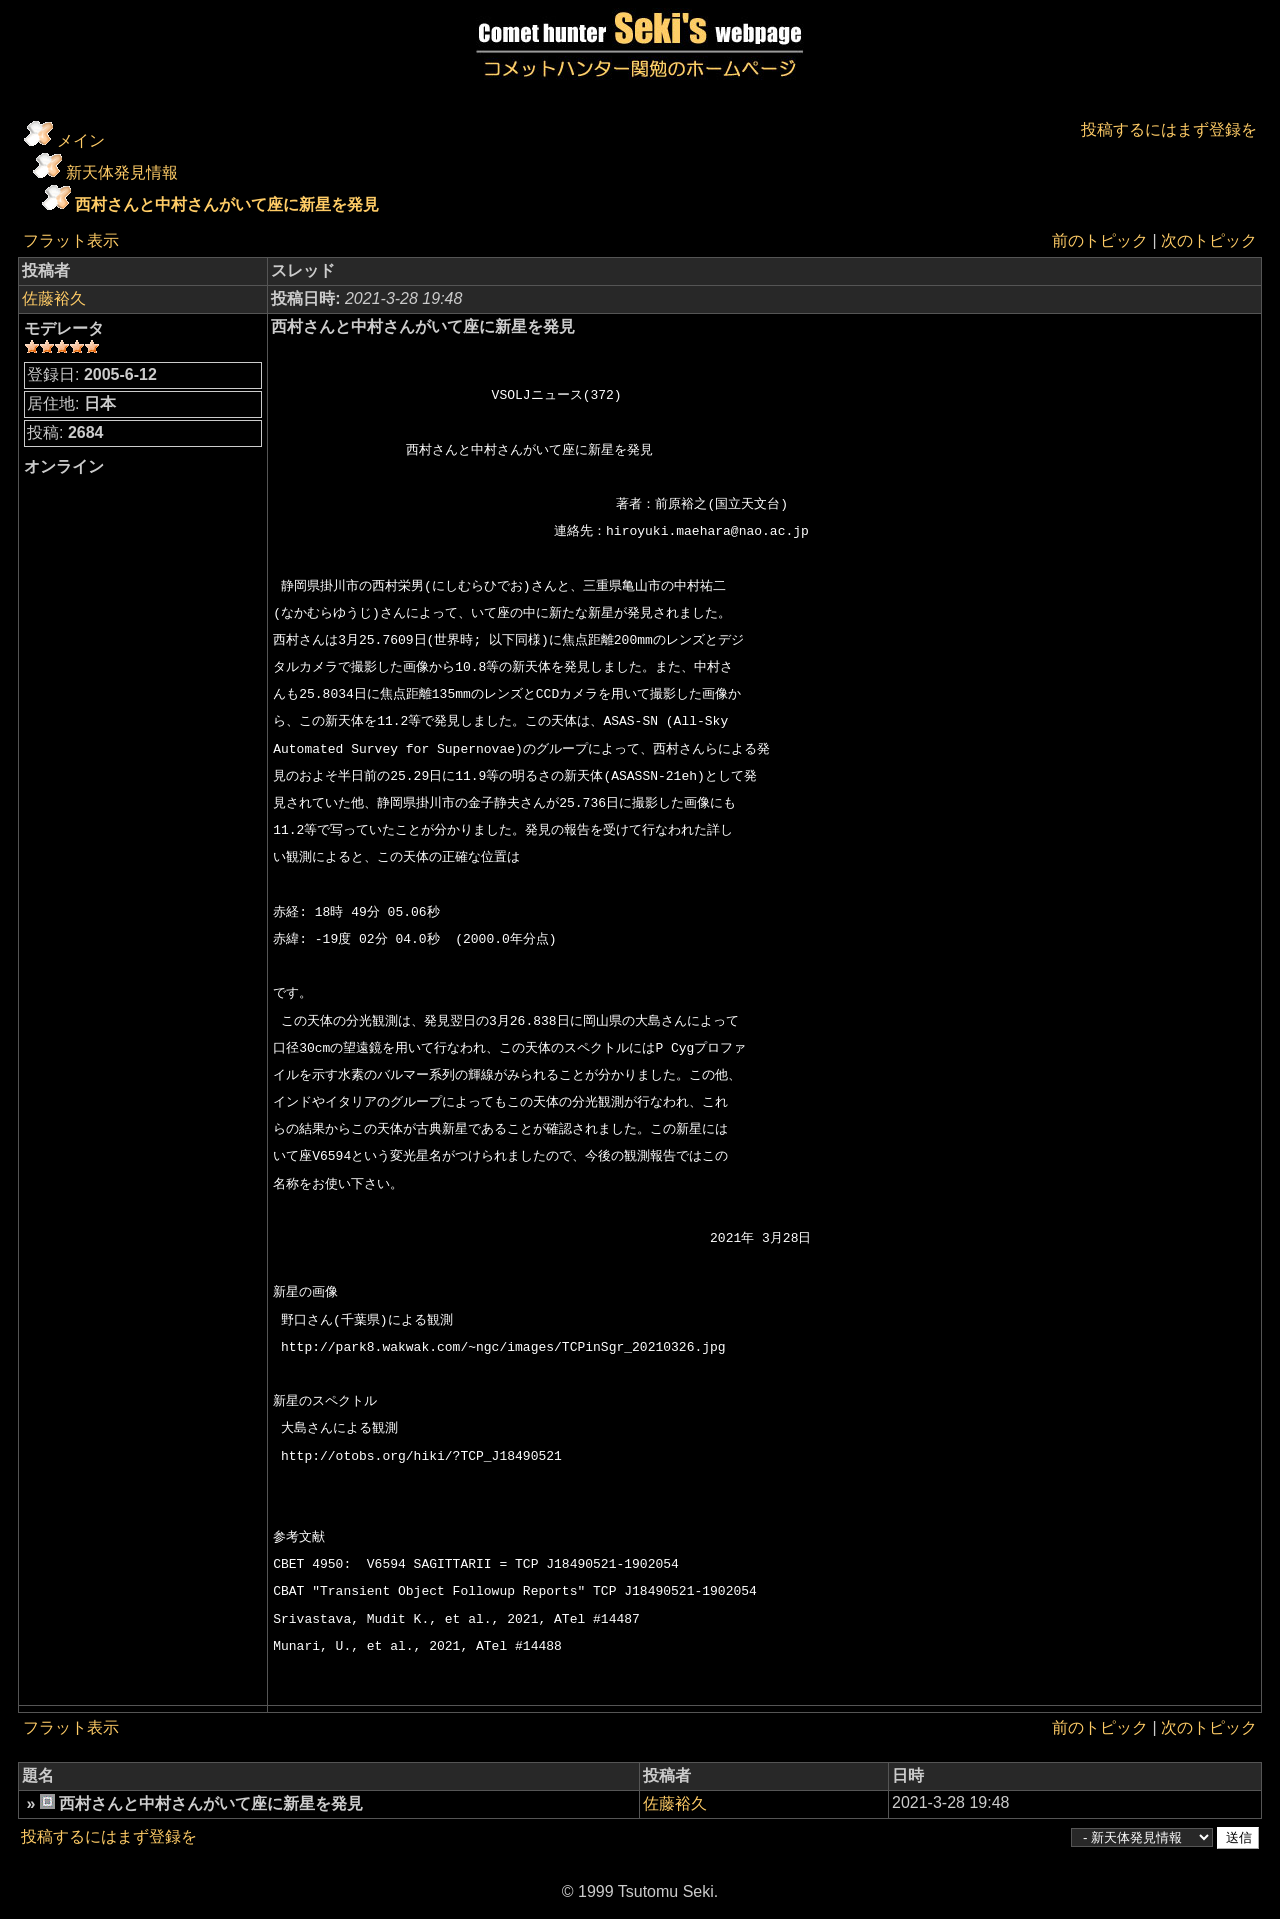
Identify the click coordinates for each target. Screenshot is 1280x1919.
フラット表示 (71, 240)
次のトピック (1209, 240)
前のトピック (1100, 240)
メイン (81, 140)
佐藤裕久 (54, 298)
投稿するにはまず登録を (1169, 129)
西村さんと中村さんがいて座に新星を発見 (227, 204)
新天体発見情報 (122, 172)
